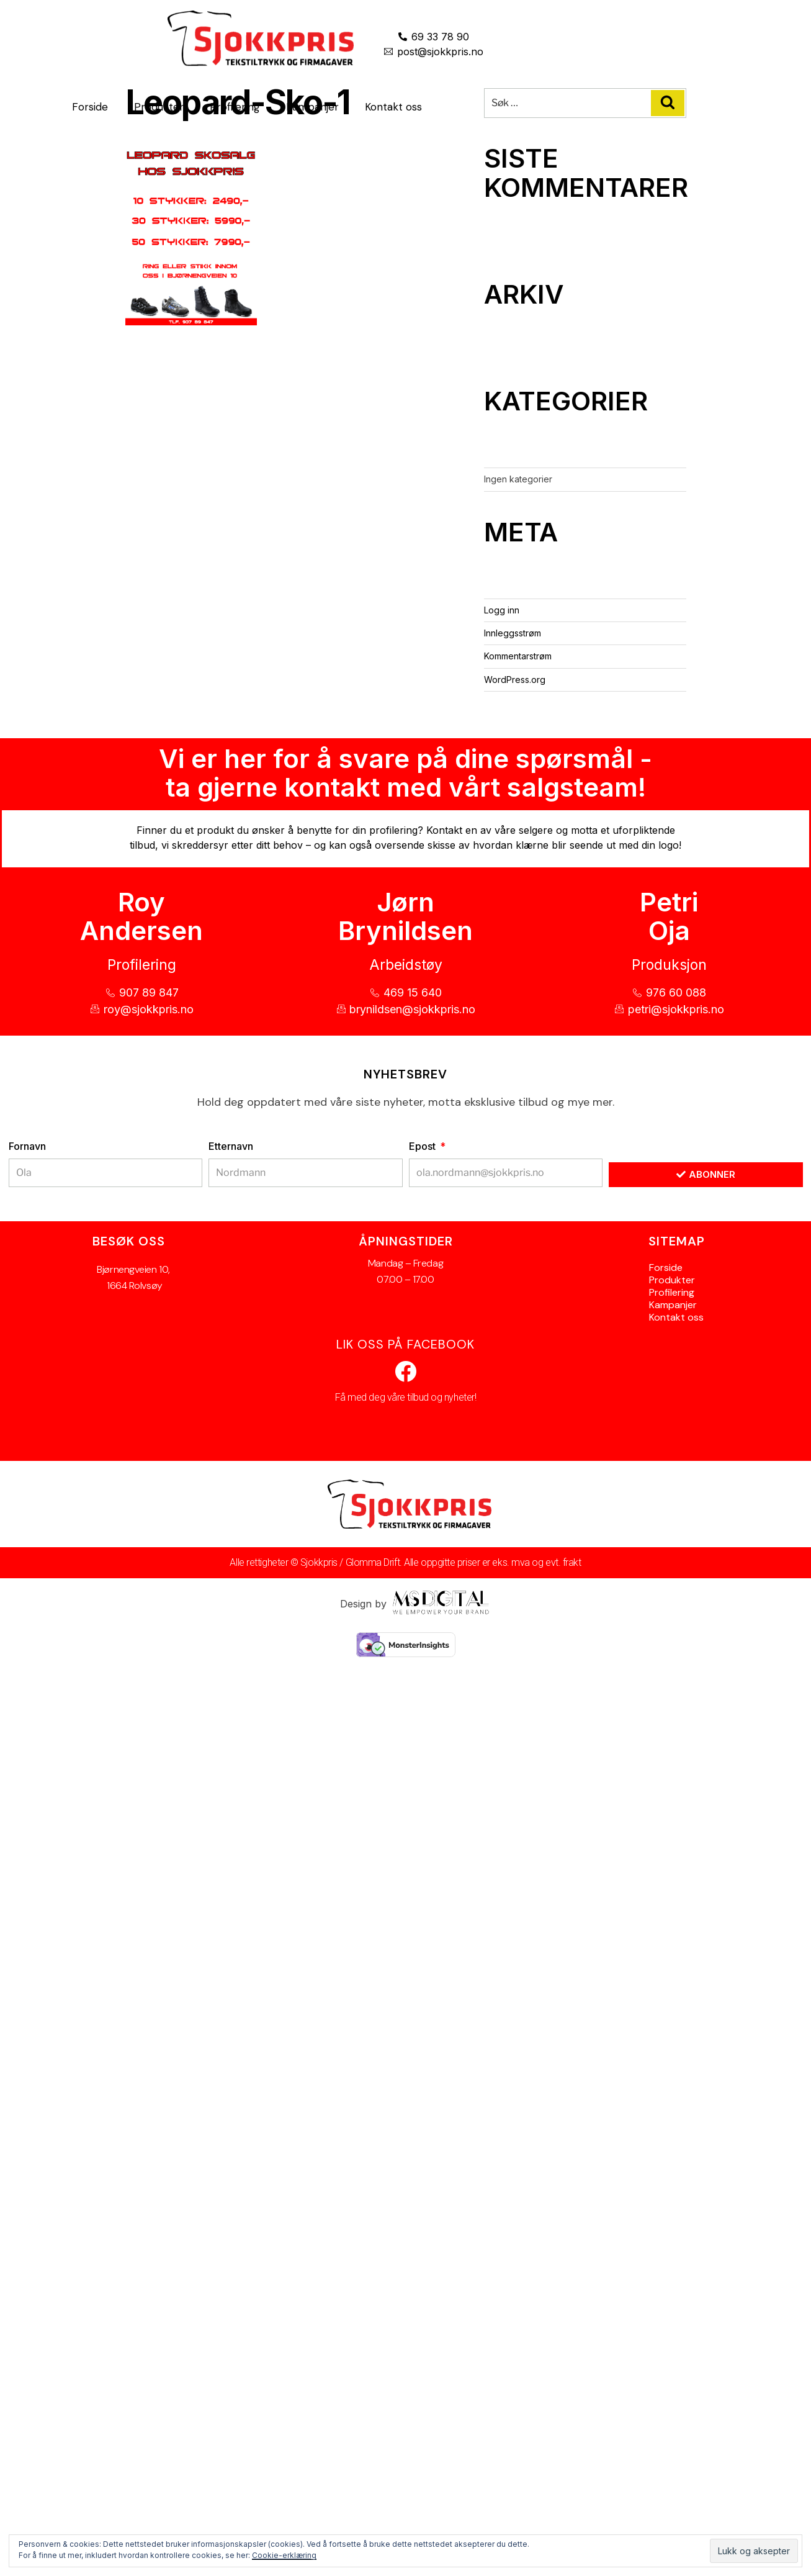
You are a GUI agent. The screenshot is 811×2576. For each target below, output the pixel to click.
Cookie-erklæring (284, 2555)
